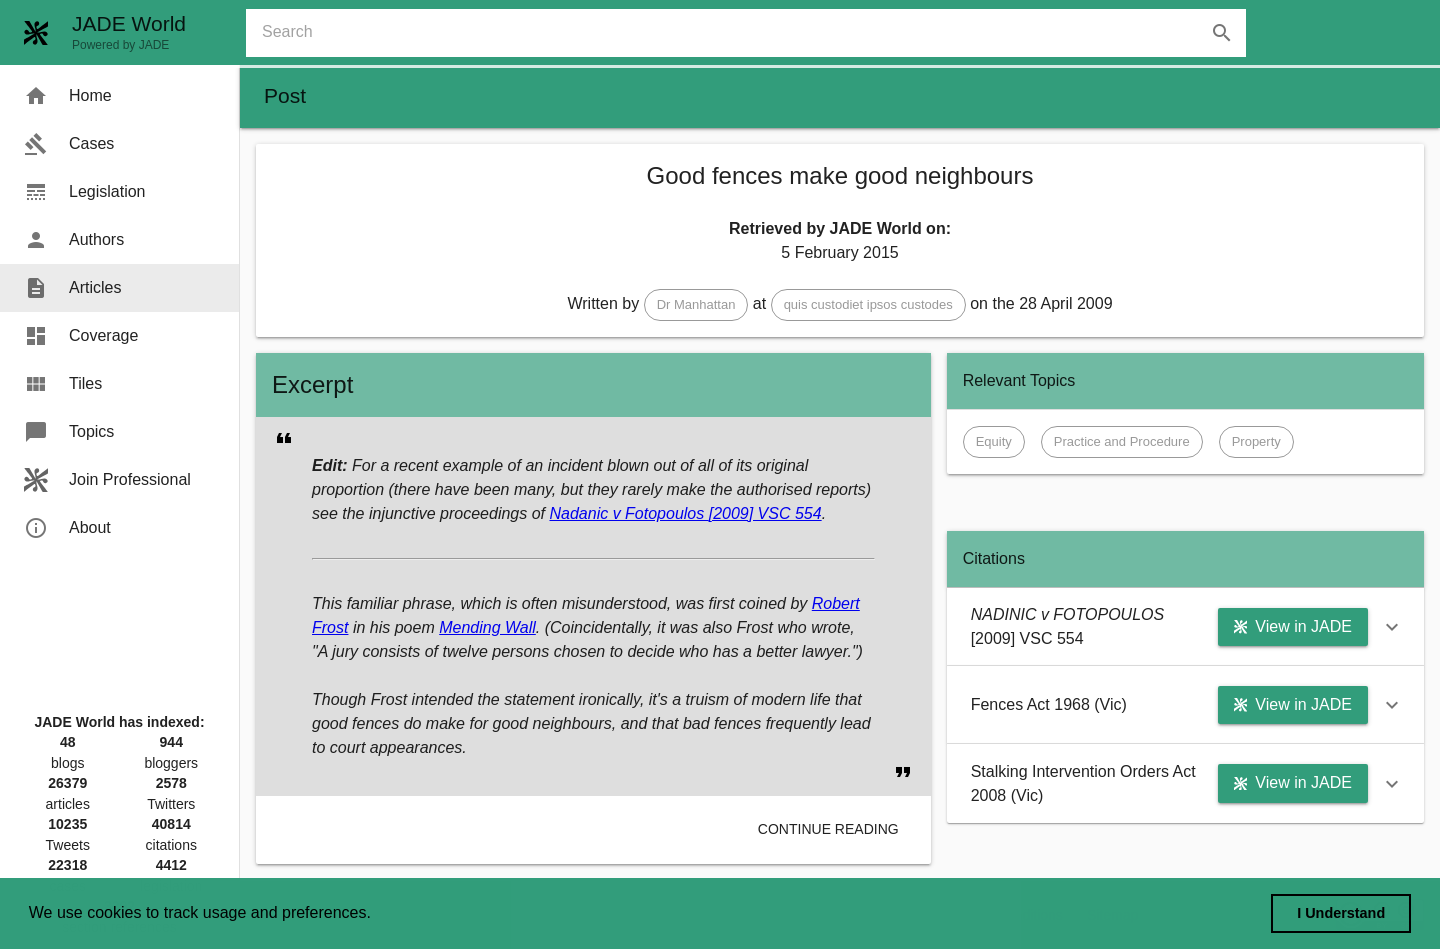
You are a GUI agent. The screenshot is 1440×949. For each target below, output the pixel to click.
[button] (696, 305)
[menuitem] (119, 96)
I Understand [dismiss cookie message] (1341, 913)
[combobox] (754, 33)
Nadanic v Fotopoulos (628, 513)
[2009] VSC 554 (765, 513)
